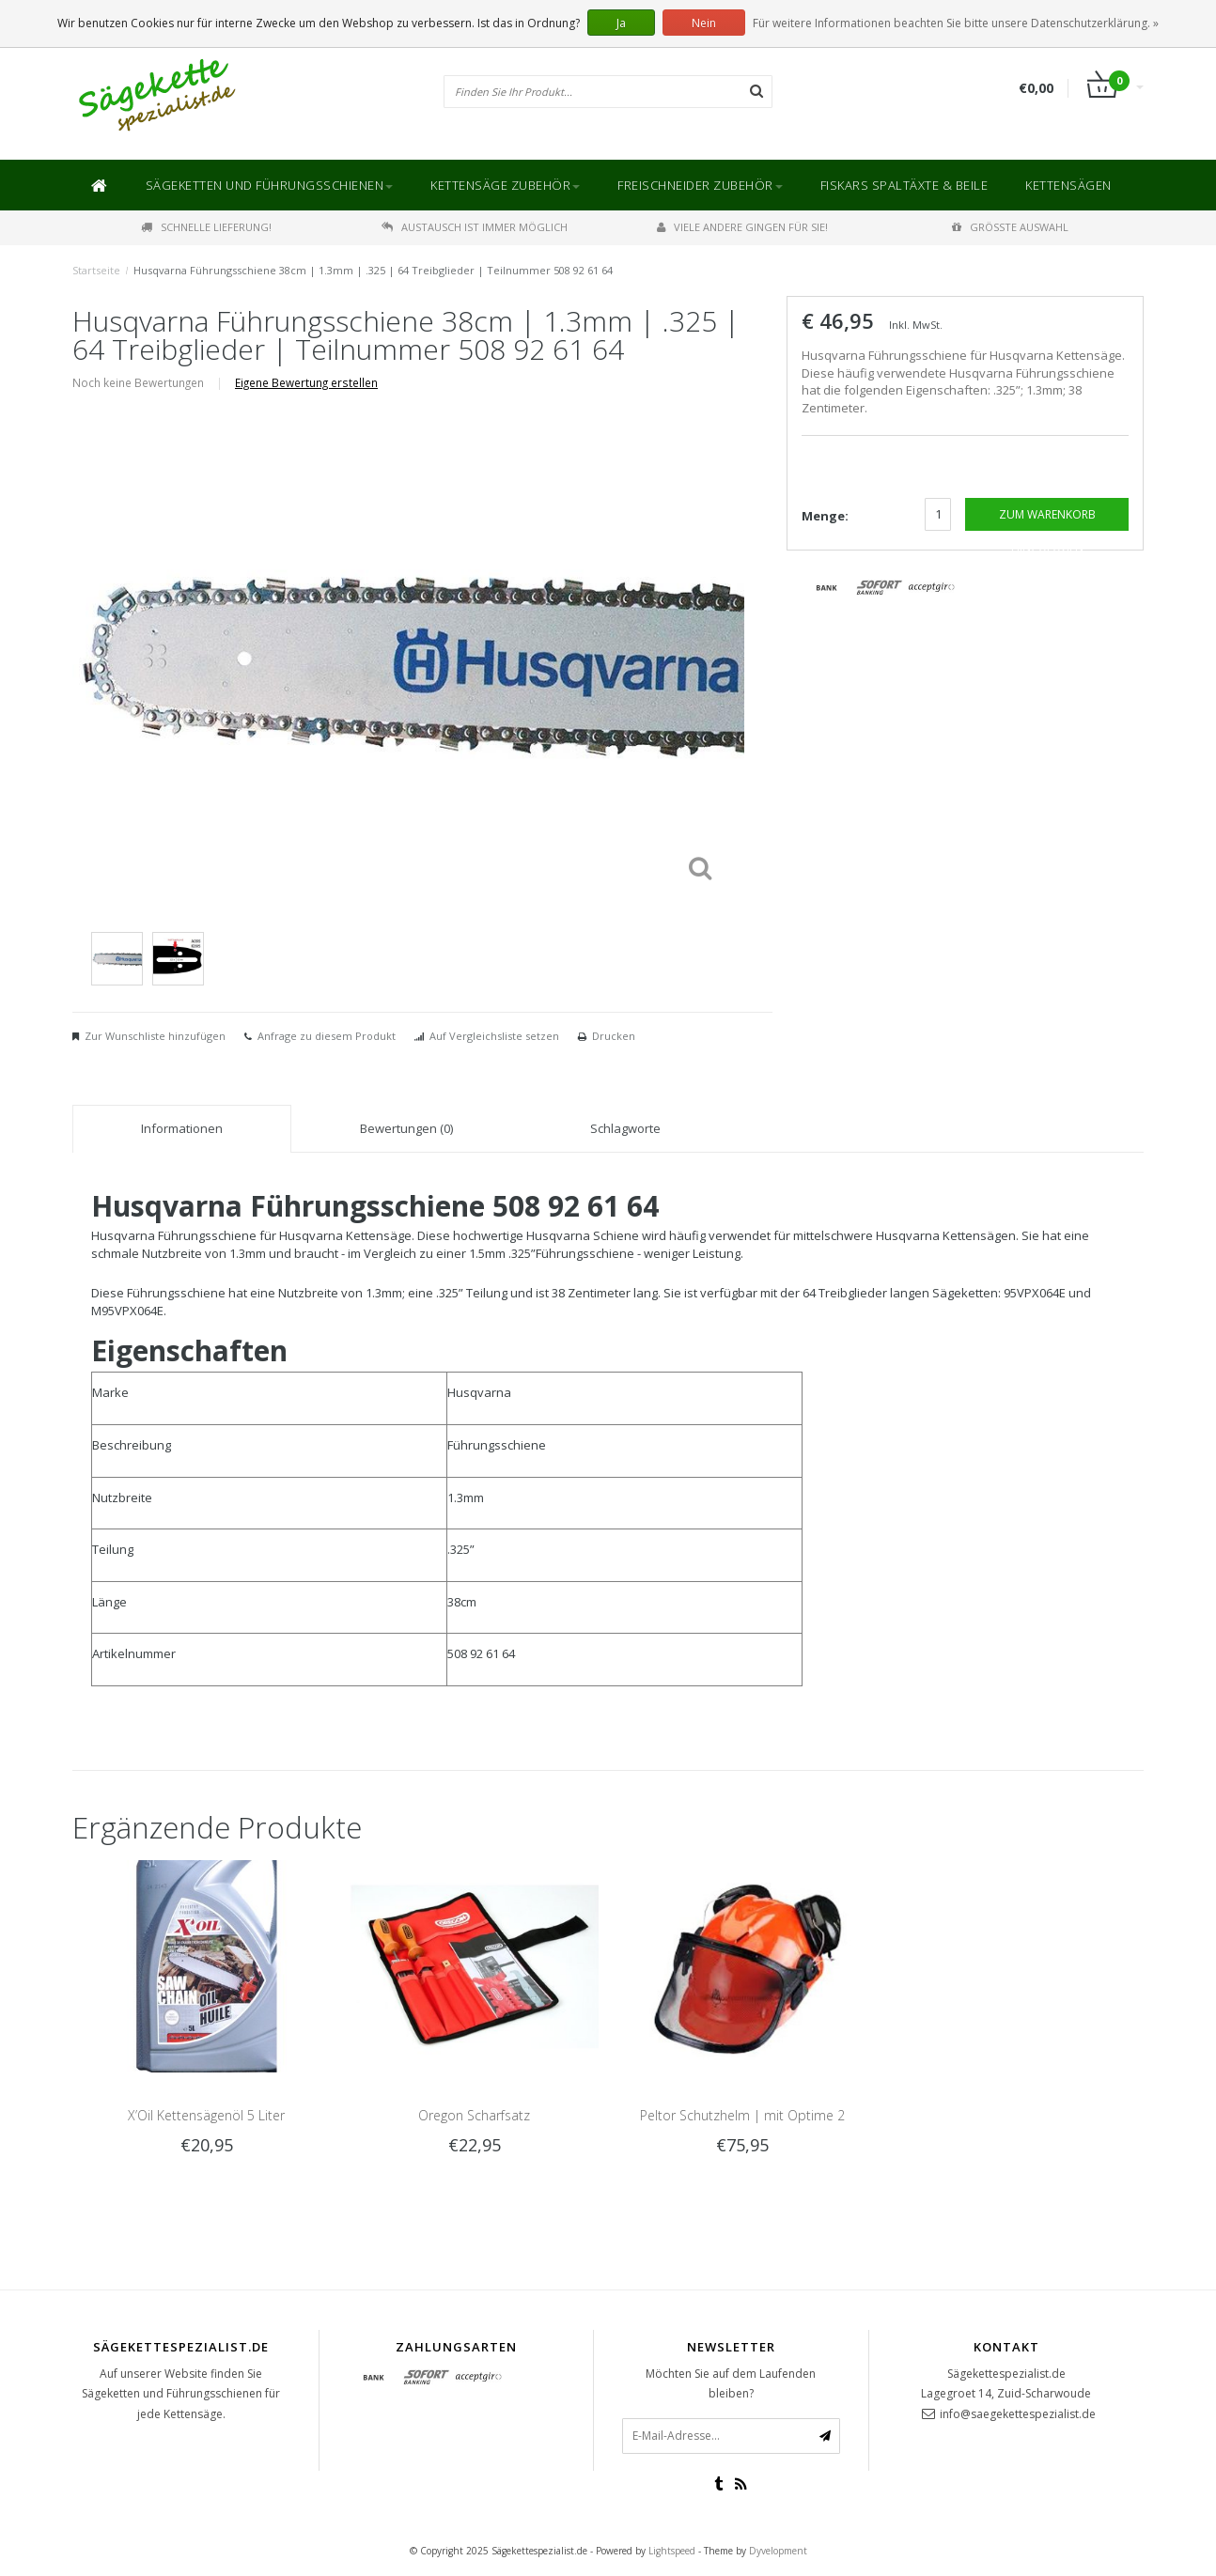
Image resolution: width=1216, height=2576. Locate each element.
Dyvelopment (778, 2550)
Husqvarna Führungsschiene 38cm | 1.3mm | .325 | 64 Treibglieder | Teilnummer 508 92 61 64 (373, 270)
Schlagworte (625, 1128)
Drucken (613, 1036)
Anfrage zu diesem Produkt (326, 1036)
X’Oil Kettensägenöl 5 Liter (206, 2115)
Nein (704, 23)
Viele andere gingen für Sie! (742, 227)
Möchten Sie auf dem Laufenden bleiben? (731, 2384)
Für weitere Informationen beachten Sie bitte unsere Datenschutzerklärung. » (956, 23)
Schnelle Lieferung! (206, 227)
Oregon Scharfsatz (474, 2115)
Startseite (96, 270)
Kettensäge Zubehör (505, 185)
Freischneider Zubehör (700, 185)
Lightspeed (671, 2550)
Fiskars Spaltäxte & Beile (904, 185)
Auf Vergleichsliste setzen (494, 1036)
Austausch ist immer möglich (475, 227)
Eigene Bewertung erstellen (306, 382)
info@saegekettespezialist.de (1018, 2414)
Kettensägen (1068, 185)
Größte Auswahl (1010, 227)
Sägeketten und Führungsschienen (270, 185)
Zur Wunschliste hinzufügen (155, 1036)
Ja (621, 23)
